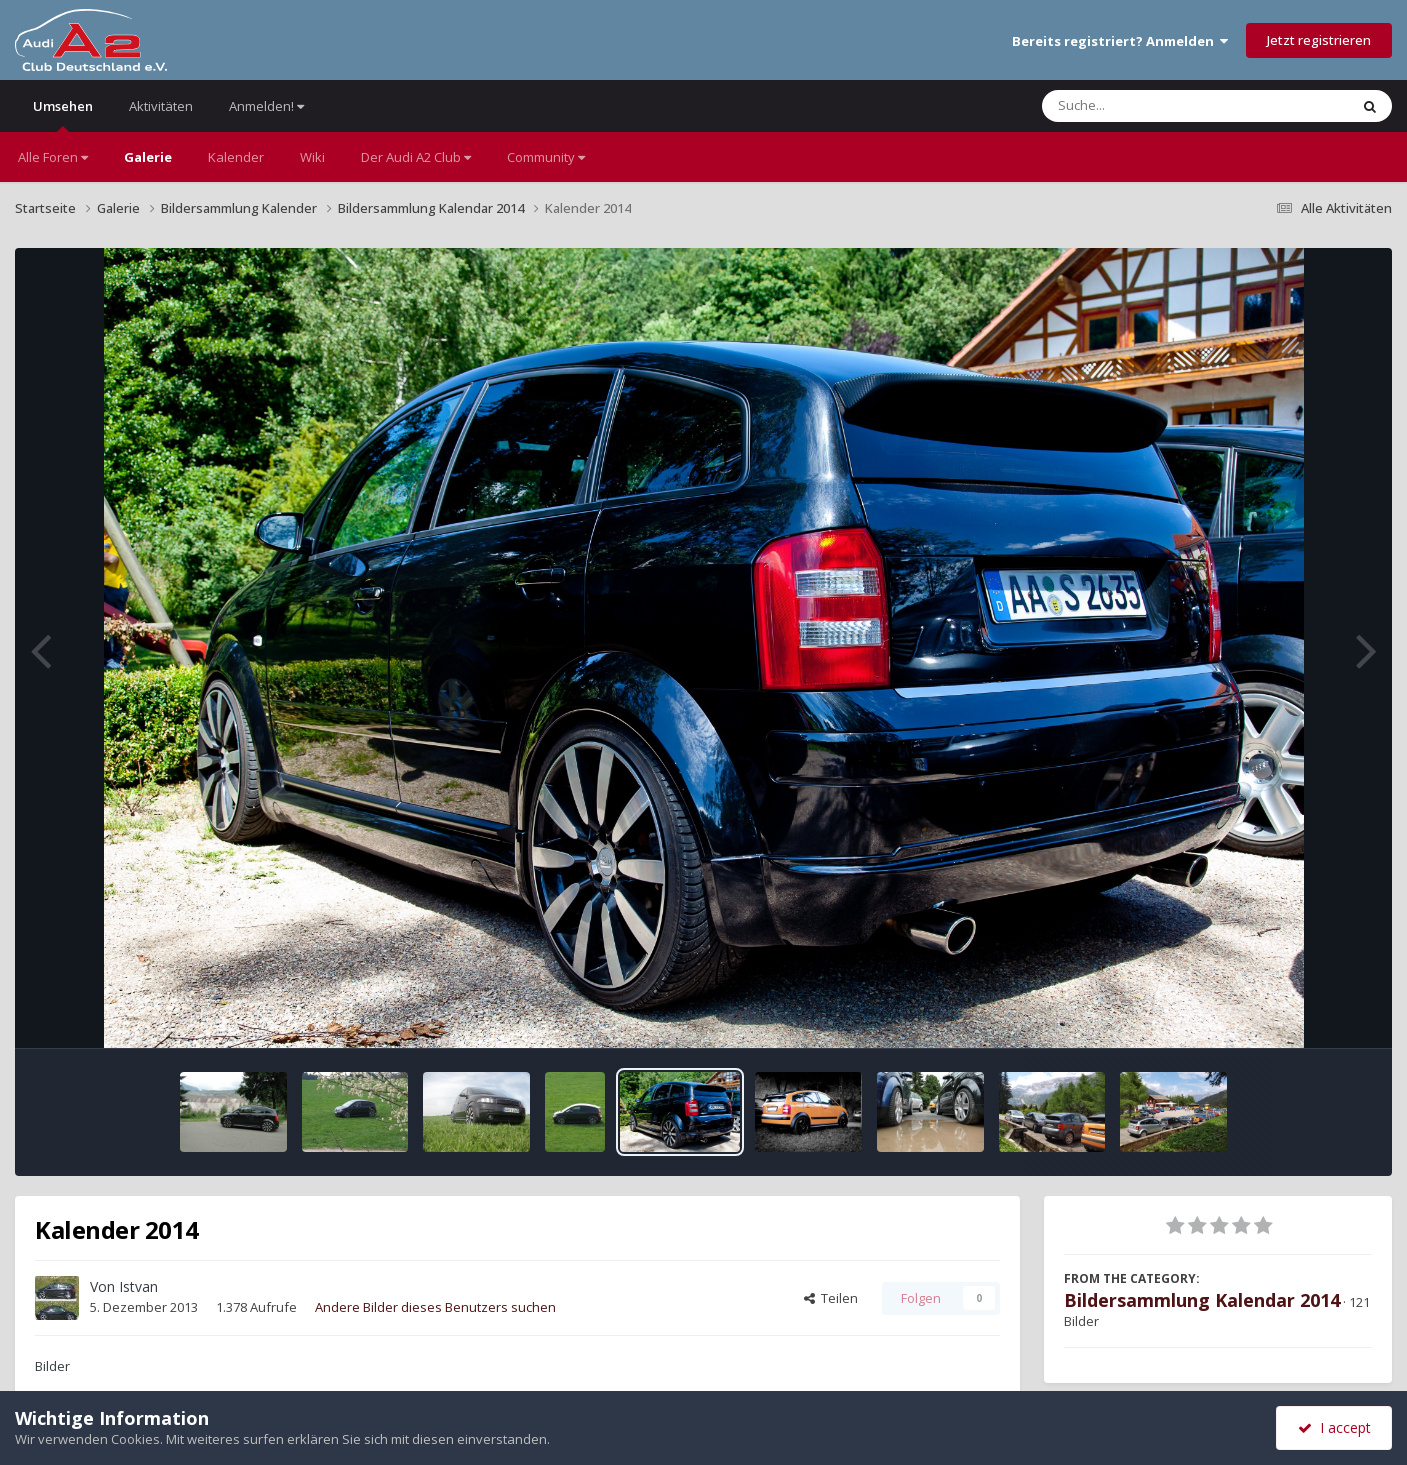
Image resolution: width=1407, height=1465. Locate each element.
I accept (1334, 1427)
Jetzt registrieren (1319, 40)
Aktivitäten (161, 106)
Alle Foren (53, 157)
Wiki (312, 157)
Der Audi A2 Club (416, 157)
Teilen (831, 1298)
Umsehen (63, 114)
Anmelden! (266, 106)
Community (546, 157)
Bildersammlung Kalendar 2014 (1202, 1300)
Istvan (138, 1286)
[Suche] (1154, 106)
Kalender (236, 157)
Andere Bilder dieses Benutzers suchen (435, 1307)
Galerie (148, 157)
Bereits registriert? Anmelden (1120, 41)
